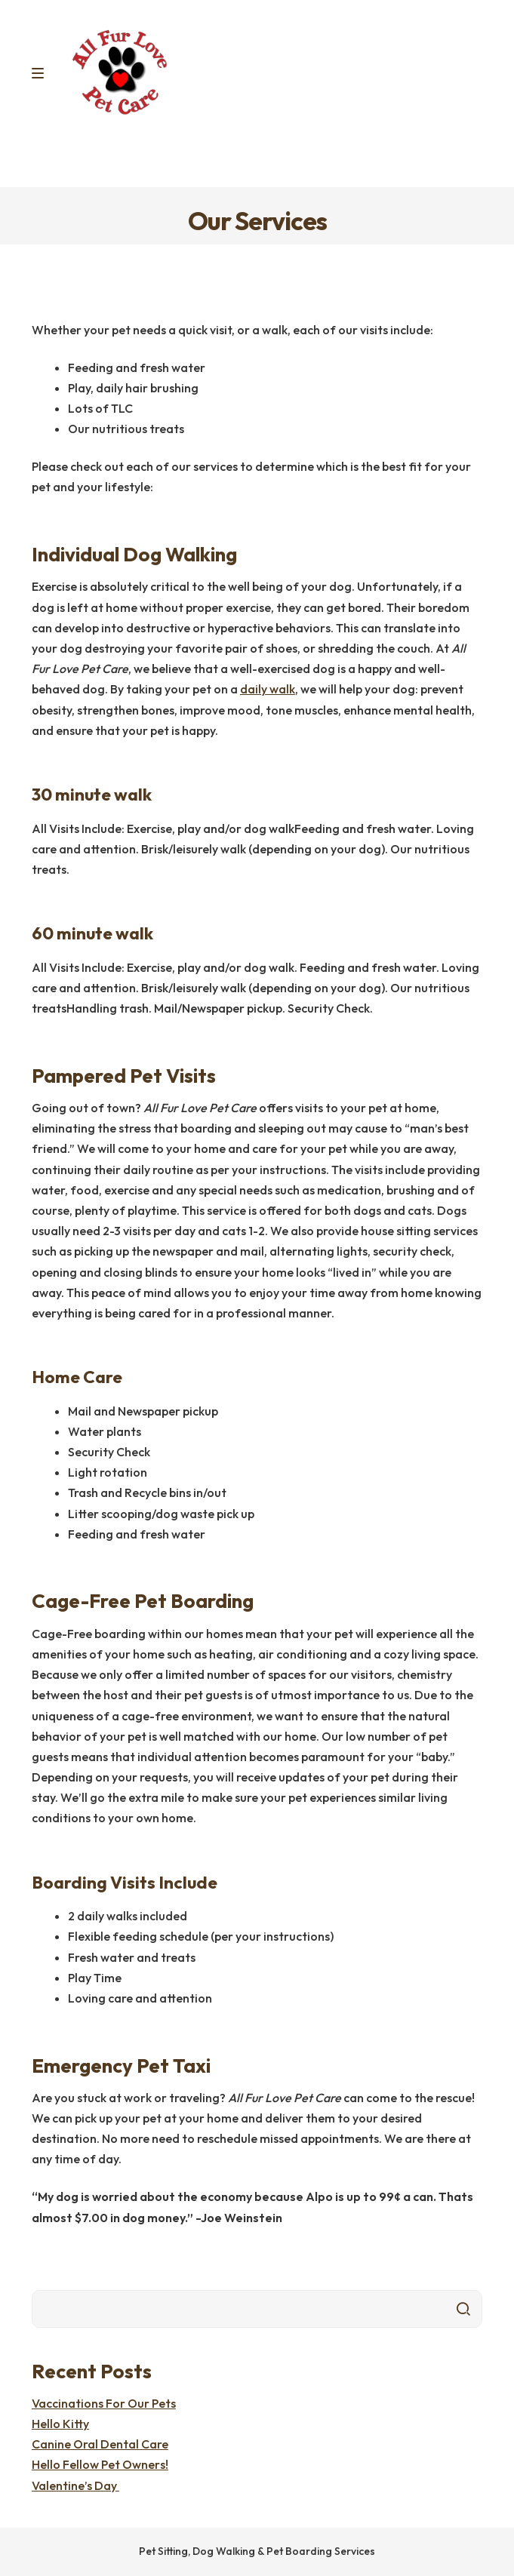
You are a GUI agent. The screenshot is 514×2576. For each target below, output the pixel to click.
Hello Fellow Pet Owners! (100, 2464)
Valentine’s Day (75, 2485)
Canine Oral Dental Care (100, 2444)
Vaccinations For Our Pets (104, 2403)
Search (463, 2309)
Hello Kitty (60, 2423)
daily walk (267, 688)
